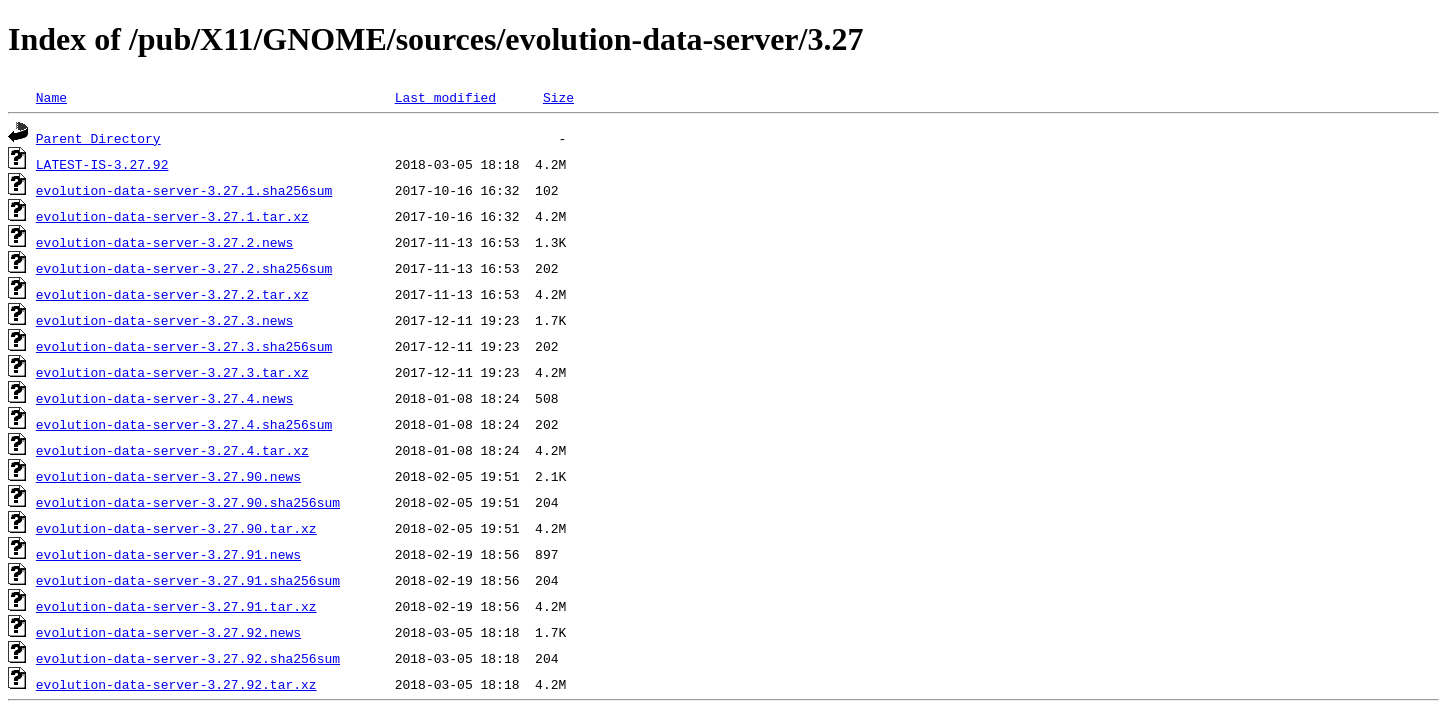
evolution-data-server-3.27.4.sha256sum (184, 424)
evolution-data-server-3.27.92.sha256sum (188, 658)
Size (558, 97)
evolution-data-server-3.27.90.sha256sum (188, 502)
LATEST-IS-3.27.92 (102, 164)
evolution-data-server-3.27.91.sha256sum (188, 580)
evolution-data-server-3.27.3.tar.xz (172, 372)
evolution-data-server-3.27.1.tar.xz (172, 216)
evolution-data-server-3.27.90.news (168, 476)
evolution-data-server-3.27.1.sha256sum (184, 190)
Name (51, 97)
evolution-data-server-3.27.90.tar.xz (176, 528)
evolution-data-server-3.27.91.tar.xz (176, 606)
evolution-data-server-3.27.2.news (164, 242)
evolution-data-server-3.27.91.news (168, 554)
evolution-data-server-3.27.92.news (168, 632)
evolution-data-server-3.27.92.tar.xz (176, 684)
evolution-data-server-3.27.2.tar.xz (172, 294)
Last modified (445, 97)
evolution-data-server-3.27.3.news (164, 320)
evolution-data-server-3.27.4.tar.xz (172, 450)
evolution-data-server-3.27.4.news (164, 398)
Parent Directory (98, 138)
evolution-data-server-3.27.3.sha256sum (184, 346)
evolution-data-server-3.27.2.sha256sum (184, 268)
